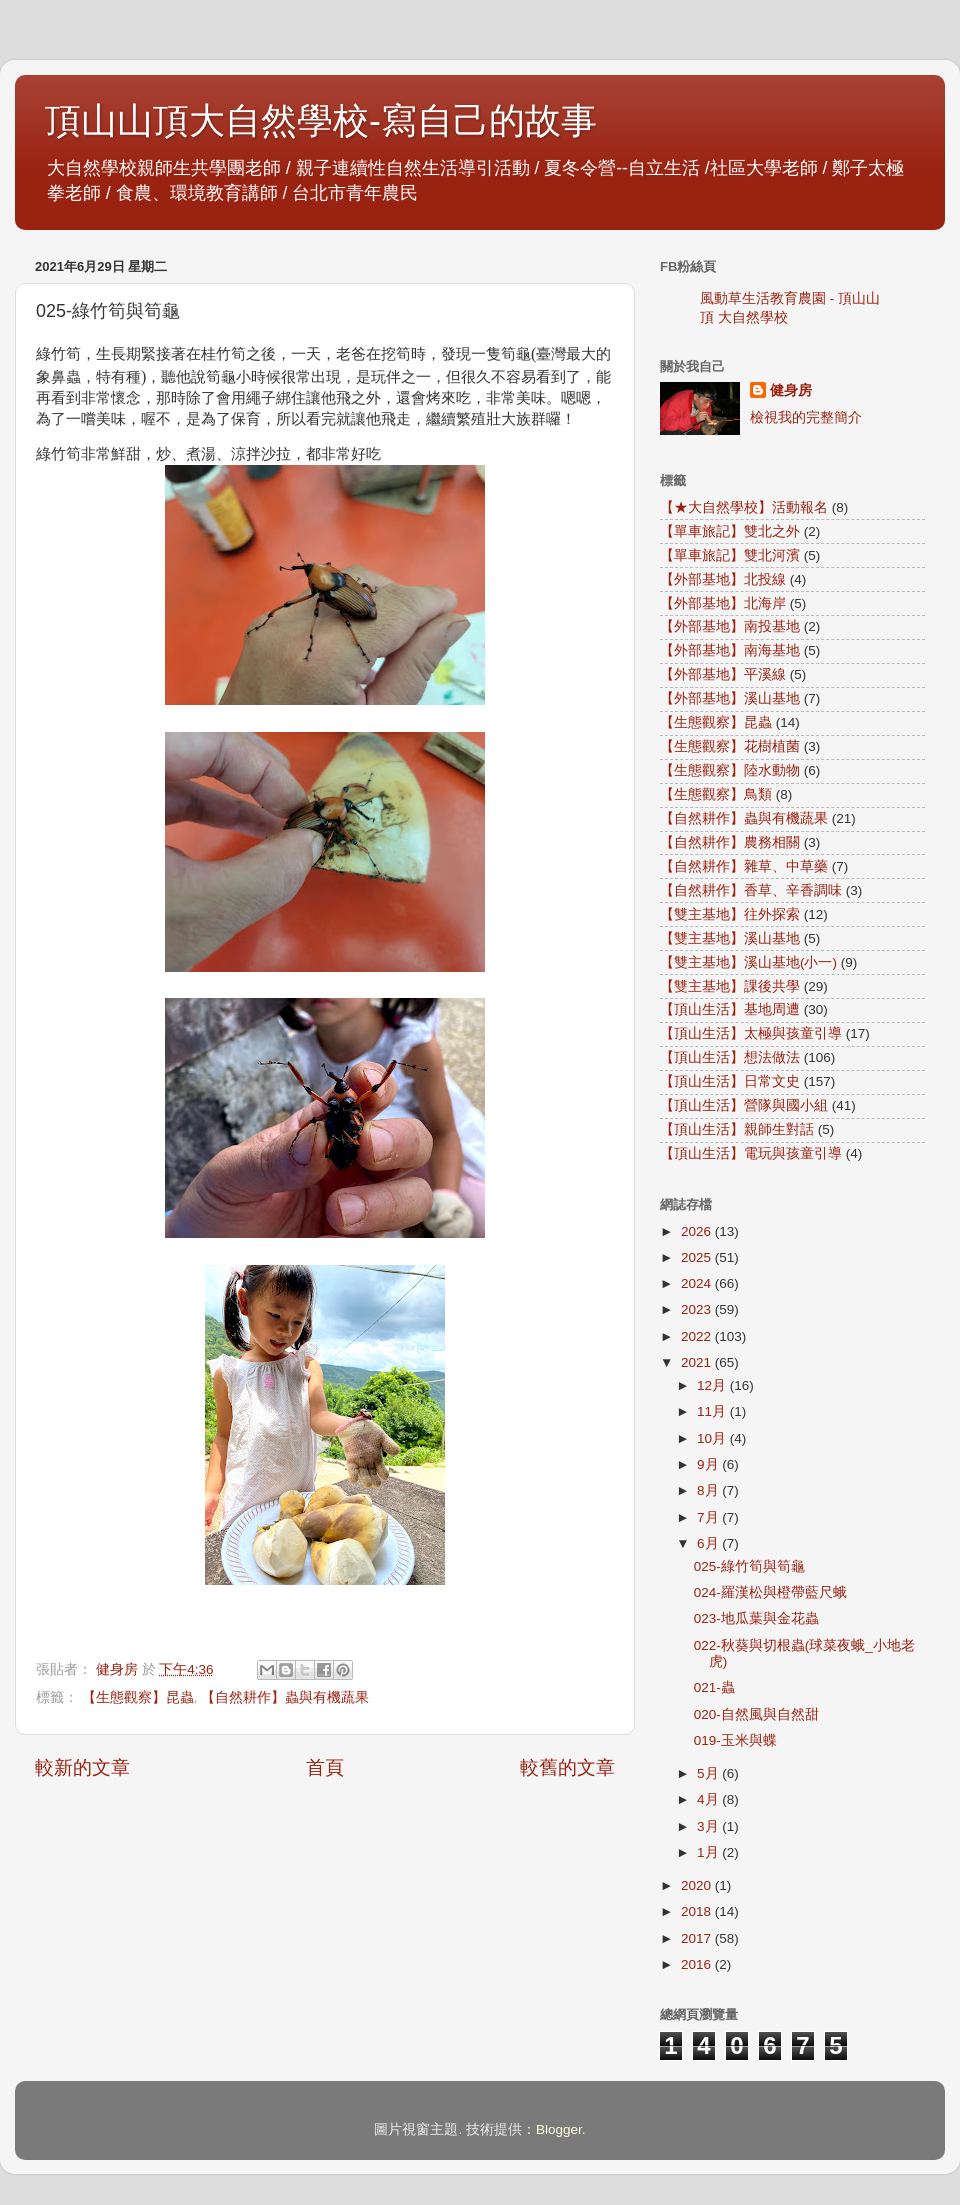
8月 (709, 1490)
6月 (709, 1543)
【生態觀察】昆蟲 (138, 1697)
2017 (698, 1938)
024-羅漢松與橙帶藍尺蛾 (770, 1592)
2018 (698, 1911)
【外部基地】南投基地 (730, 626)
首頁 (325, 1767)
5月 (709, 1773)
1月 (709, 1852)
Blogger (559, 2129)
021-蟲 (714, 1687)
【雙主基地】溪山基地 (730, 938)
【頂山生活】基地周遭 (730, 1009)
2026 (698, 1231)
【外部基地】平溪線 (723, 674)
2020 (698, 1885)
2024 (698, 1283)
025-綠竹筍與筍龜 (749, 1566)
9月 (709, 1464)
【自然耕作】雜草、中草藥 (744, 866)
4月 (709, 1799)
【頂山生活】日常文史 (730, 1081)
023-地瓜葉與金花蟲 (756, 1618)
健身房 (791, 390)
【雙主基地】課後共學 (730, 986)
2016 (698, 1964)
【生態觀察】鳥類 (716, 794)
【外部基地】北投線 (723, 579)
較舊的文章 (567, 1767)
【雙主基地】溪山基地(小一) (748, 962)
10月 (713, 1438)
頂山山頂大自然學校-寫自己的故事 (321, 120)
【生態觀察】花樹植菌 (730, 746)
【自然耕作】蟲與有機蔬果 (285, 1697)
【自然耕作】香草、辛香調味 (751, 890)
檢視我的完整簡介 (806, 417)
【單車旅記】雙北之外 (730, 531)
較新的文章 (82, 1767)
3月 (709, 1826)
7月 (709, 1517)
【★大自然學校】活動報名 (744, 507)
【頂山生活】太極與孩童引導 (751, 1033)
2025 (698, 1257)
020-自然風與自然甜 (756, 1714)
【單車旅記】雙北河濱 (730, 555)
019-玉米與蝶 (735, 1740)
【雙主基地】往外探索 (730, 914)
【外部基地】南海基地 (730, 650)
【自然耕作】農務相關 (730, 842)
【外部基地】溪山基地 (730, 698)
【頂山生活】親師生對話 (737, 1129)
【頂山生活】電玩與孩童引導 (751, 1153)
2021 (698, 1362)
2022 (698, 1336)
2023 (698, 1309)
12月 (713, 1385)
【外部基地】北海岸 (723, 603)
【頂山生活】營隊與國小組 (744, 1105)
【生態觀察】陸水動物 (730, 770)
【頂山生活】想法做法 (730, 1057)
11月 (713, 1411)
